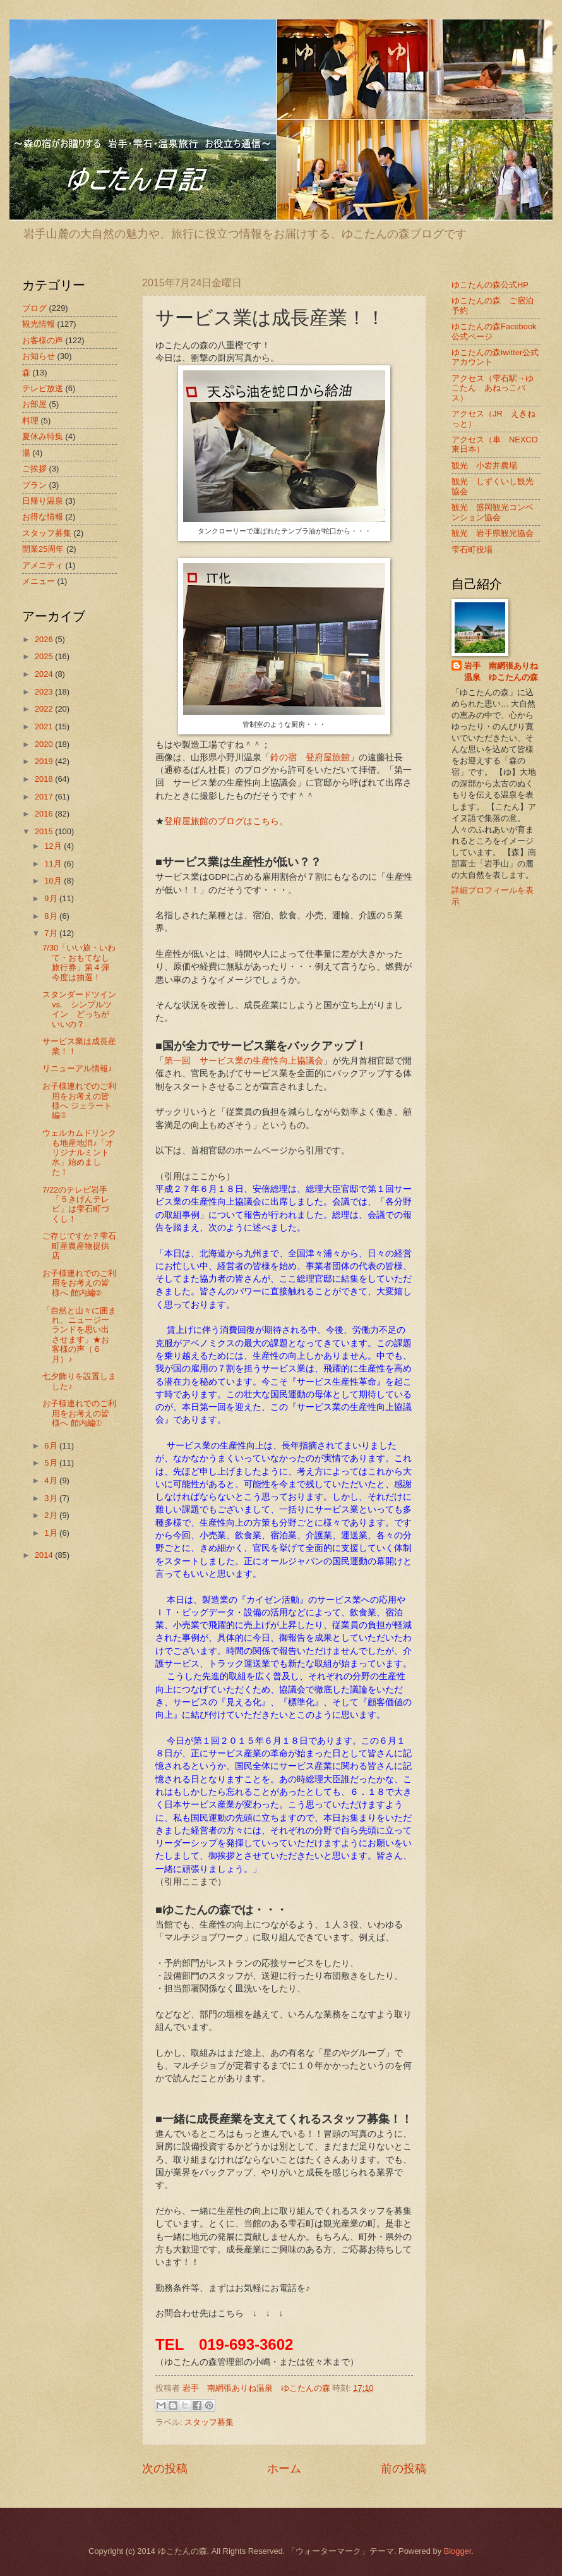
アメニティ (42, 565)
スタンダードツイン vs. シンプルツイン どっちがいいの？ (79, 1009)
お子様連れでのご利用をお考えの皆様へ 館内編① (79, 1413)
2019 (45, 761)
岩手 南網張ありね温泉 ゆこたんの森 (501, 671)
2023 (45, 691)
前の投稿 (403, 2468)
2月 (51, 1515)
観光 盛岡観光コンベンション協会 (492, 511)
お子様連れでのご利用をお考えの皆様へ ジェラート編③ (79, 1100)
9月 (51, 898)
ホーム (284, 2468)
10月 (54, 880)
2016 (45, 813)
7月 (51, 933)
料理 (30, 420)
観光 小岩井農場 (484, 465)
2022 (45, 709)
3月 (51, 1498)
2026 (45, 639)
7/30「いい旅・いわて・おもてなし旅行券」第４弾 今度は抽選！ (79, 962)
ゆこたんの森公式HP (490, 284)
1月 (51, 1533)
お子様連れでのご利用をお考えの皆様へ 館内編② (79, 1282)
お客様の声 (42, 340)
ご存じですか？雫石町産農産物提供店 (79, 1245)
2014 (45, 1555)
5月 (51, 1462)
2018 (45, 779)
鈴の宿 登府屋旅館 (310, 757)
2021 (45, 726)
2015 (45, 831)
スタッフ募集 (209, 2422)
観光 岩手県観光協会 (492, 533)
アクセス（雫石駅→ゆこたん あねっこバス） (492, 388)
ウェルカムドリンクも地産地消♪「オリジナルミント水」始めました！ (79, 1152)
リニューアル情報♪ (77, 1068)
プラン (34, 485)
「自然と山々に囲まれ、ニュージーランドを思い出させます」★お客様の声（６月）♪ (79, 1335)
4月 (51, 1480)
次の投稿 (165, 2468)
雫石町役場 (472, 549)
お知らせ (38, 356)
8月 (51, 916)
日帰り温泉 (42, 501)
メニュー (38, 581)
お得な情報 (42, 516)
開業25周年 (43, 549)
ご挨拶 (34, 468)
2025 (45, 656)
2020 (45, 744)
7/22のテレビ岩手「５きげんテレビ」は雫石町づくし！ (75, 1204)
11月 (54, 863)
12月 (54, 846)
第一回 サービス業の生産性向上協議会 (243, 1061)
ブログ (34, 308)
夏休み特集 (42, 436)
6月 (51, 1445)
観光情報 (38, 324)
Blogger (458, 2551)
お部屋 (34, 404)
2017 (45, 796)
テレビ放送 (42, 388)
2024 (45, 674)
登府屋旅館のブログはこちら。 (226, 821)
